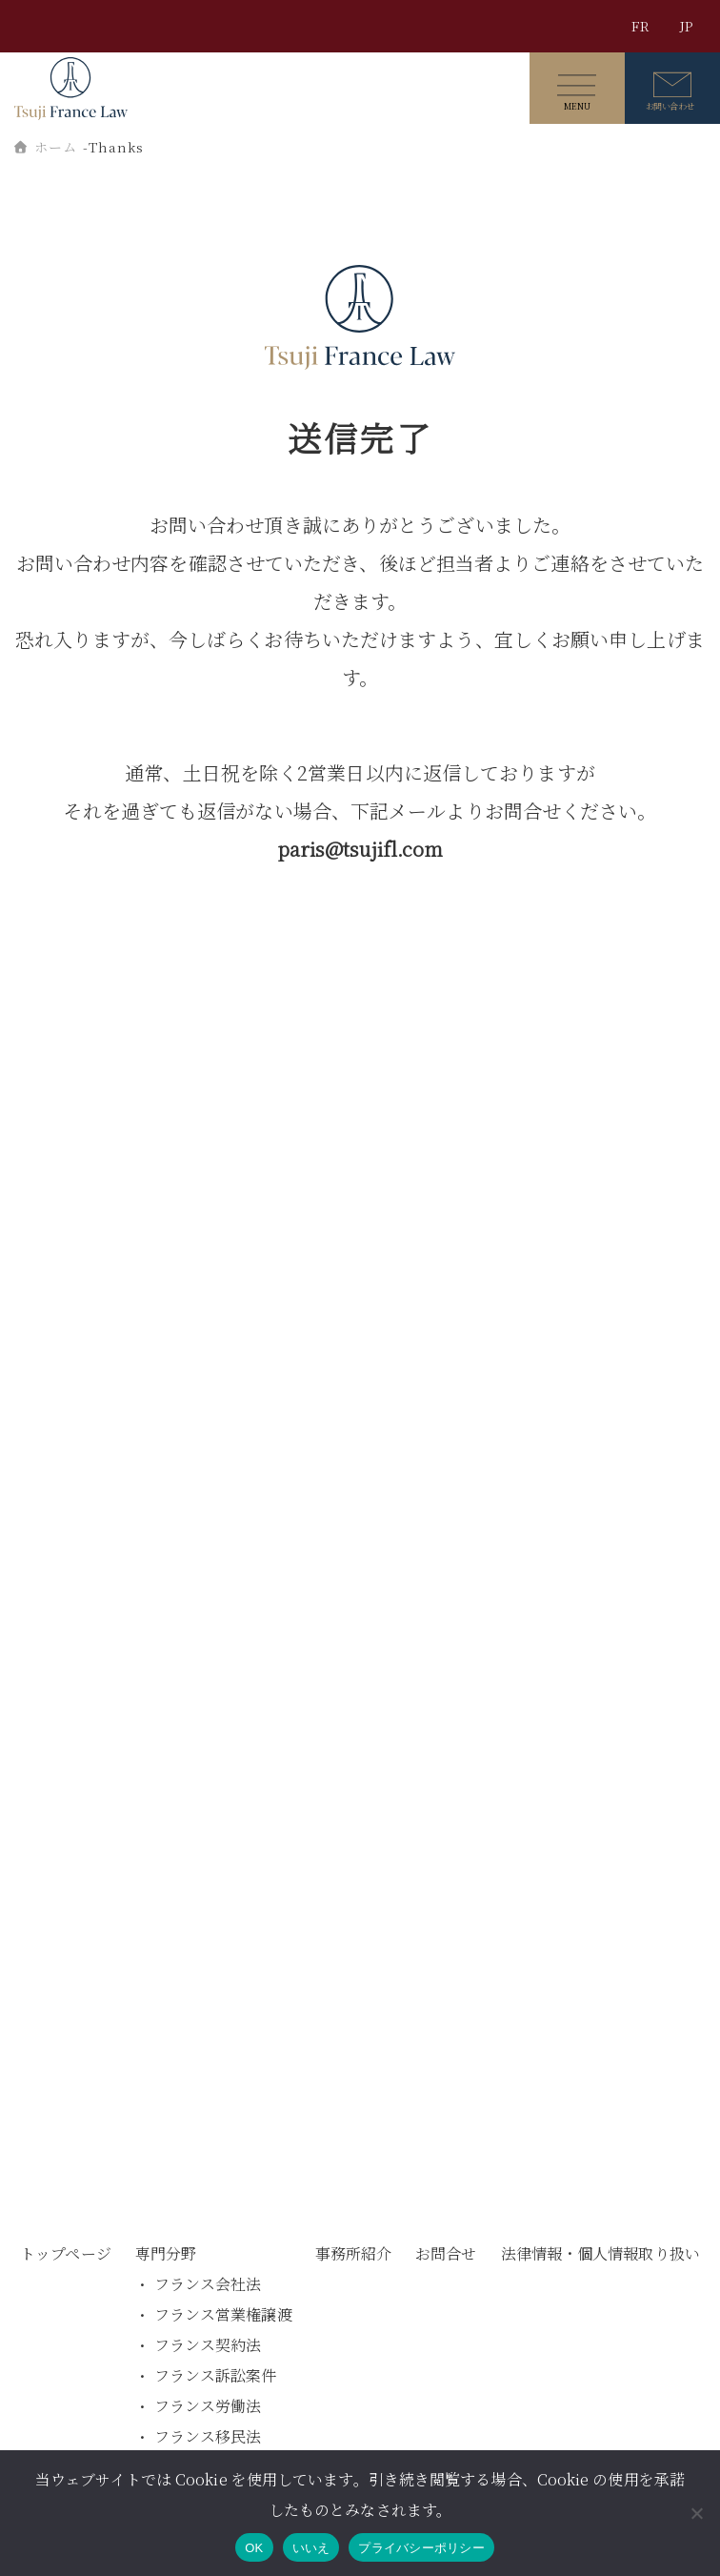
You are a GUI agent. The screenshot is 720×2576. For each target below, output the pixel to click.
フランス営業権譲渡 (223, 2314)
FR (639, 25)
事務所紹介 (353, 2253)
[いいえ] (696, 2513)
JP (685, 25)
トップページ (65, 2253)
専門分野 (165, 2253)
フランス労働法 (208, 2406)
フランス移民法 (208, 2436)
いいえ (311, 2548)
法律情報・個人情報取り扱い (600, 2253)
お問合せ (445, 2253)
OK (254, 2548)
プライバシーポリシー (421, 2548)
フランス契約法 (208, 2345)
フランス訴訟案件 (215, 2375)
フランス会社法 (208, 2284)
